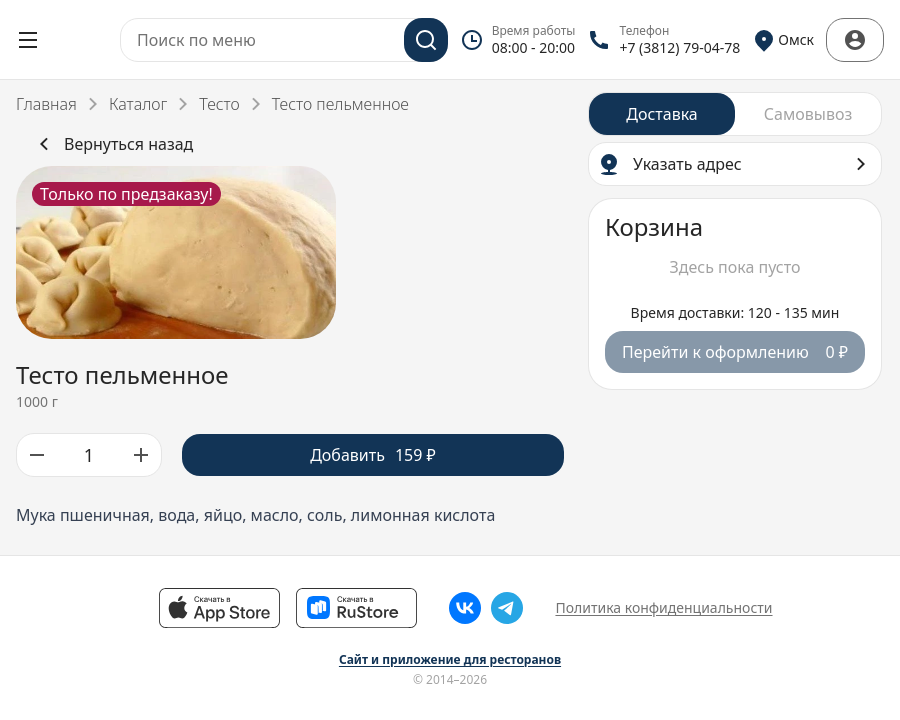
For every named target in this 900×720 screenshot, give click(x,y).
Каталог (138, 104)
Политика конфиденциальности (663, 607)
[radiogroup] (735, 114)
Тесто (219, 104)
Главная (46, 104)
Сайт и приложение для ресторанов (450, 660)
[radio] (662, 114)
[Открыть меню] (28, 40)
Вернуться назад (112, 144)
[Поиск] (426, 40)
